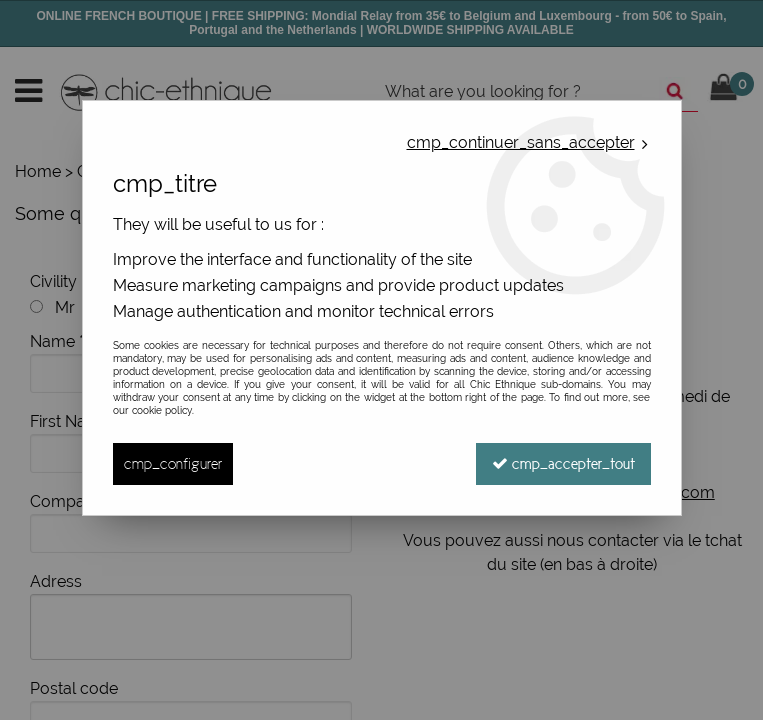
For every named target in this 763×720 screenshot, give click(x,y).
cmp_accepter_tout (563, 463)
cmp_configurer (173, 463)
